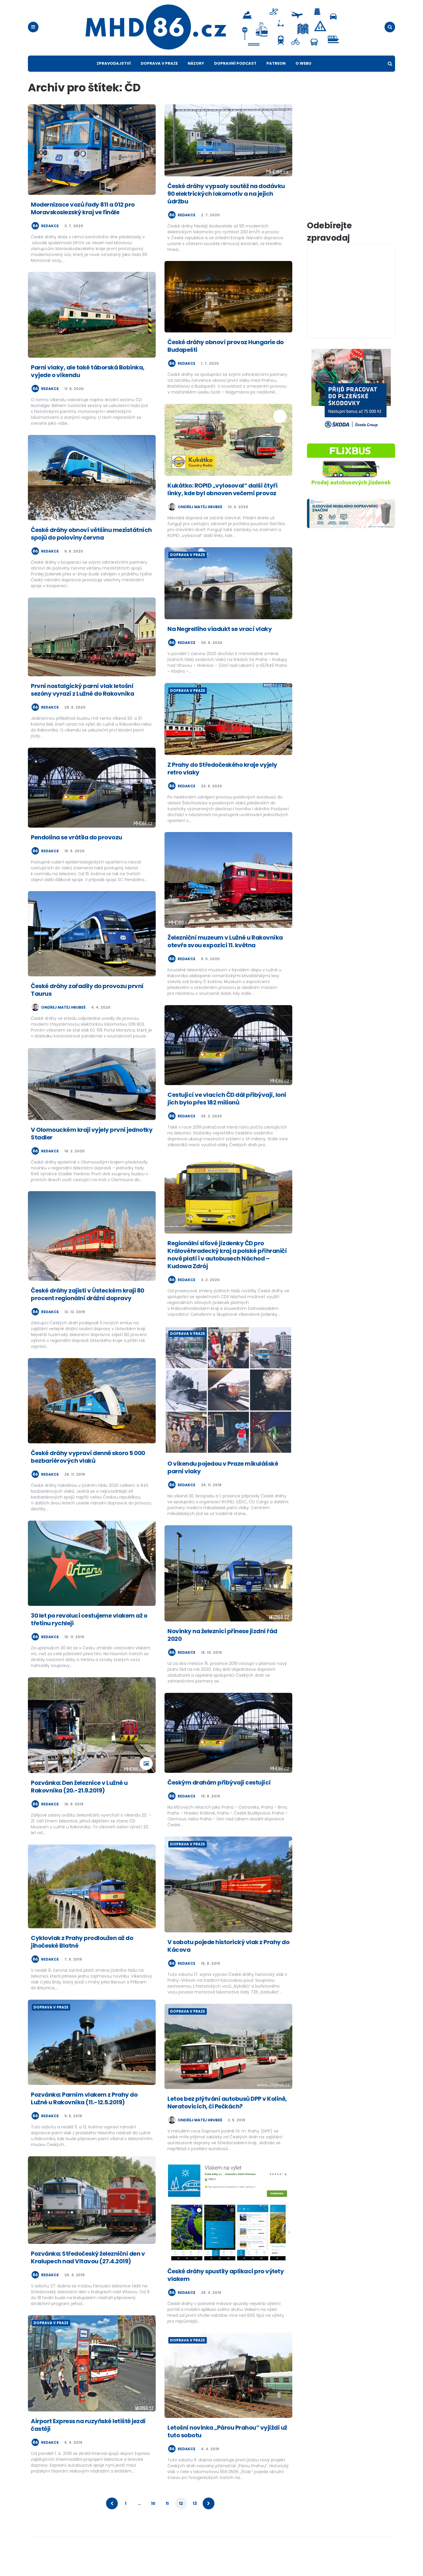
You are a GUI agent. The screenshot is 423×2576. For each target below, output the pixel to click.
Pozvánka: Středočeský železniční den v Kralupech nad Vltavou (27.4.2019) (88, 2274)
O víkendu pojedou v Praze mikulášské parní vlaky (222, 1484)
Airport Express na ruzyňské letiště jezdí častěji (88, 2441)
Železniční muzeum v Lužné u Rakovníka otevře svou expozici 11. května (225, 958)
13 (195, 2520)
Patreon (276, 80)
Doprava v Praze (159, 80)
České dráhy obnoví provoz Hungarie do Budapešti (225, 363)
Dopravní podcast (235, 80)
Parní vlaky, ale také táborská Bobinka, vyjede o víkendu (88, 388)
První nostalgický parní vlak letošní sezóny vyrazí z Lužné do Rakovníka (82, 706)
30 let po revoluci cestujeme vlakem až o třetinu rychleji (89, 1636)
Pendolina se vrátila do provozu (76, 854)
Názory (196, 80)
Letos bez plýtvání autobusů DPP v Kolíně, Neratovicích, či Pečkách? (227, 2119)
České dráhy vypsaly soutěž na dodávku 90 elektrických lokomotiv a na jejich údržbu (226, 210)
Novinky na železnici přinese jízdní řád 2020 (222, 1651)
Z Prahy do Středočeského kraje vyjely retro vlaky (222, 785)
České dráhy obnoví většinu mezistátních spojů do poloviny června (91, 550)
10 (153, 2520)
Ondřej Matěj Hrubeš (200, 523)
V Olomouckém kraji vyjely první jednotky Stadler (91, 1150)
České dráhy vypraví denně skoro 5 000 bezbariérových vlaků (88, 1474)
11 (167, 2520)
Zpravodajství (114, 80)
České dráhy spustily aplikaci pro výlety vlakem (225, 2291)
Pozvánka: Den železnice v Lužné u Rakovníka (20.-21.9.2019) (79, 1803)
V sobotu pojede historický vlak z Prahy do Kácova (228, 1963)
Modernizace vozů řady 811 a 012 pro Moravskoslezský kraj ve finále (83, 225)
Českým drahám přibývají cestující (219, 1799)
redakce (50, 242)
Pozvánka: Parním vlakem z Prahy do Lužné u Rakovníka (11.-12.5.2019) (84, 2115)
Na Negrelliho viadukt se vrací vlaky (219, 645)
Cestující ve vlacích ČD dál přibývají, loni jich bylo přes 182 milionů (226, 1115)
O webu (303, 80)
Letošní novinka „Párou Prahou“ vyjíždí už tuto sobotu (227, 2448)
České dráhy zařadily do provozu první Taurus (87, 1007)
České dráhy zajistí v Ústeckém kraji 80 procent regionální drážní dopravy (87, 1311)
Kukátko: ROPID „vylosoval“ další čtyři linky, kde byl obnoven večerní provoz (222, 506)
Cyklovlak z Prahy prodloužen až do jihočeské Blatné (82, 1958)
